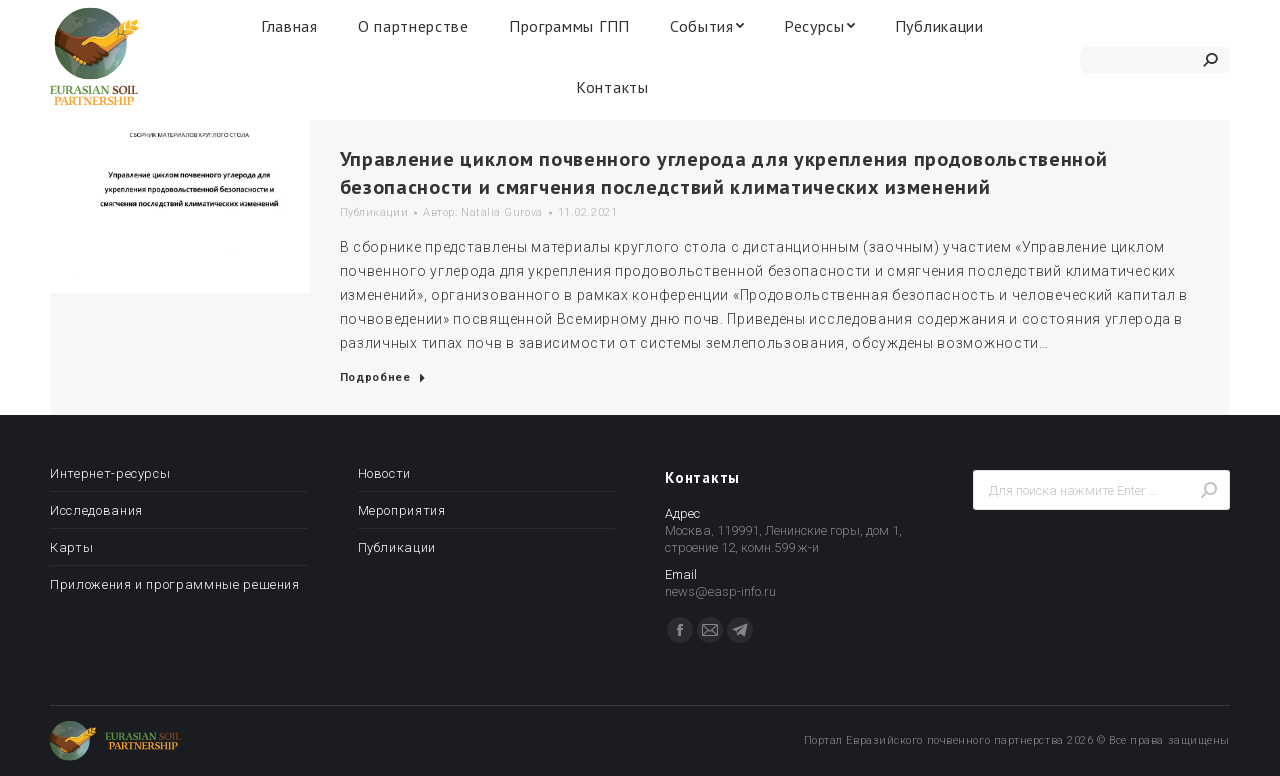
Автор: (483, 212)
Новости (385, 473)
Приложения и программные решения (175, 584)
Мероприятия (402, 510)
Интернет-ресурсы (110, 473)
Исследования (96, 510)
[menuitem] (289, 25)
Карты (71, 547)
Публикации (374, 212)
